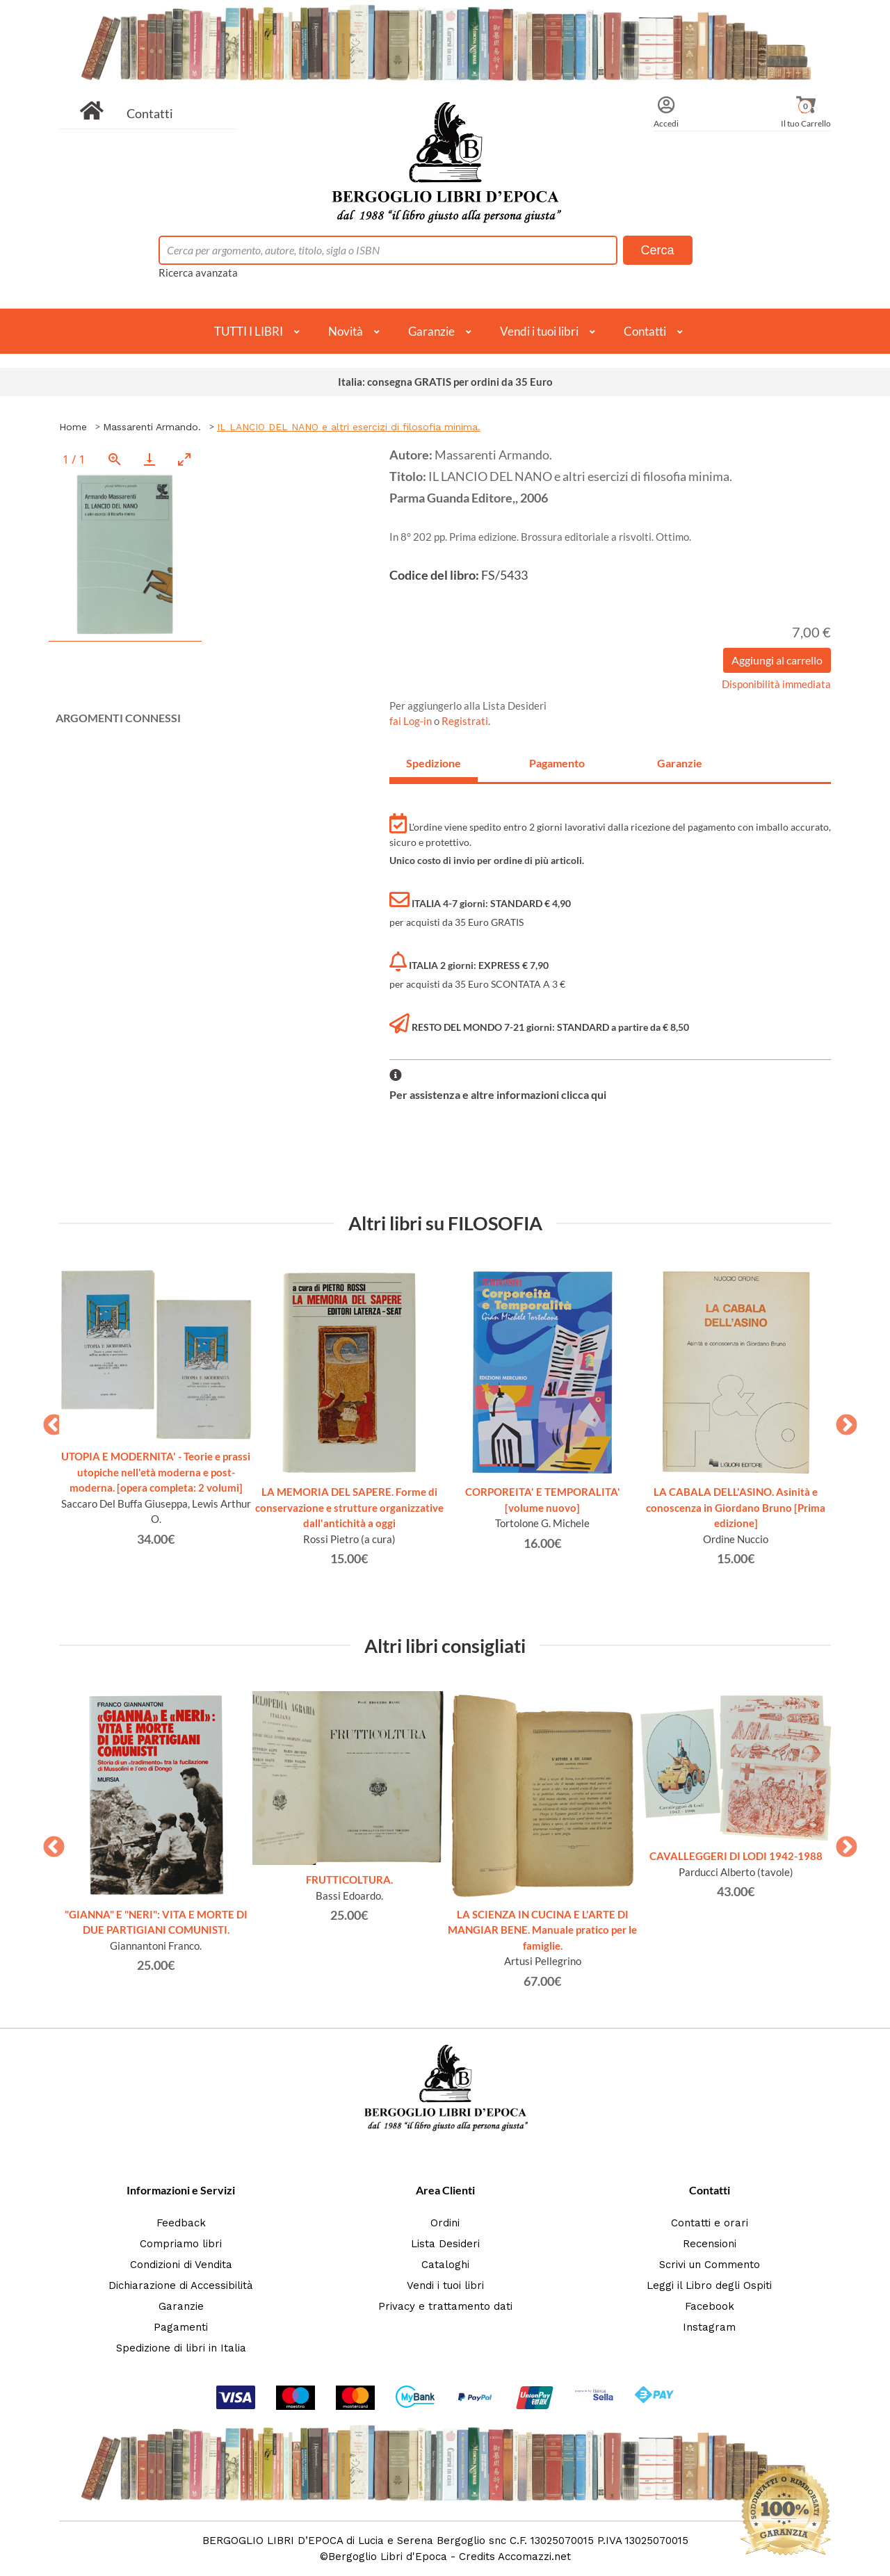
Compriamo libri (181, 2243)
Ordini (445, 2223)
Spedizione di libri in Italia (181, 2348)
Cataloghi (445, 2264)
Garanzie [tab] (679, 762)
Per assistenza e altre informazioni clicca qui (497, 1094)
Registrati (465, 721)
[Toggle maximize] (184, 459)
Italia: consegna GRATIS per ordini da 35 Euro (445, 381)
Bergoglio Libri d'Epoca (387, 2556)
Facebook (709, 2306)
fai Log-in (411, 721)
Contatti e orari (709, 2223)
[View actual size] (114, 459)
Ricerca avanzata (198, 272)
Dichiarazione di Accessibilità (180, 2285)
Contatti (150, 113)
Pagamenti (181, 2327)
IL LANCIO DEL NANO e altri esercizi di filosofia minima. (348, 426)
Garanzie (431, 331)
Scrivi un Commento (709, 2264)
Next (841, 1421)
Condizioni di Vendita (181, 2264)
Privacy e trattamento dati (445, 2306)
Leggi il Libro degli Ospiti (709, 2285)
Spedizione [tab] (433, 762)
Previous (49, 1421)
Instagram (709, 2327)
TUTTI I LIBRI (248, 331)
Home (73, 426)
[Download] (149, 459)
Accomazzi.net (534, 2556)
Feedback (181, 2223)
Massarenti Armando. (152, 426)
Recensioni (709, 2243)
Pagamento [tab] (557, 762)
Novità (345, 331)
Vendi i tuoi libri (539, 331)
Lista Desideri (445, 2243)
